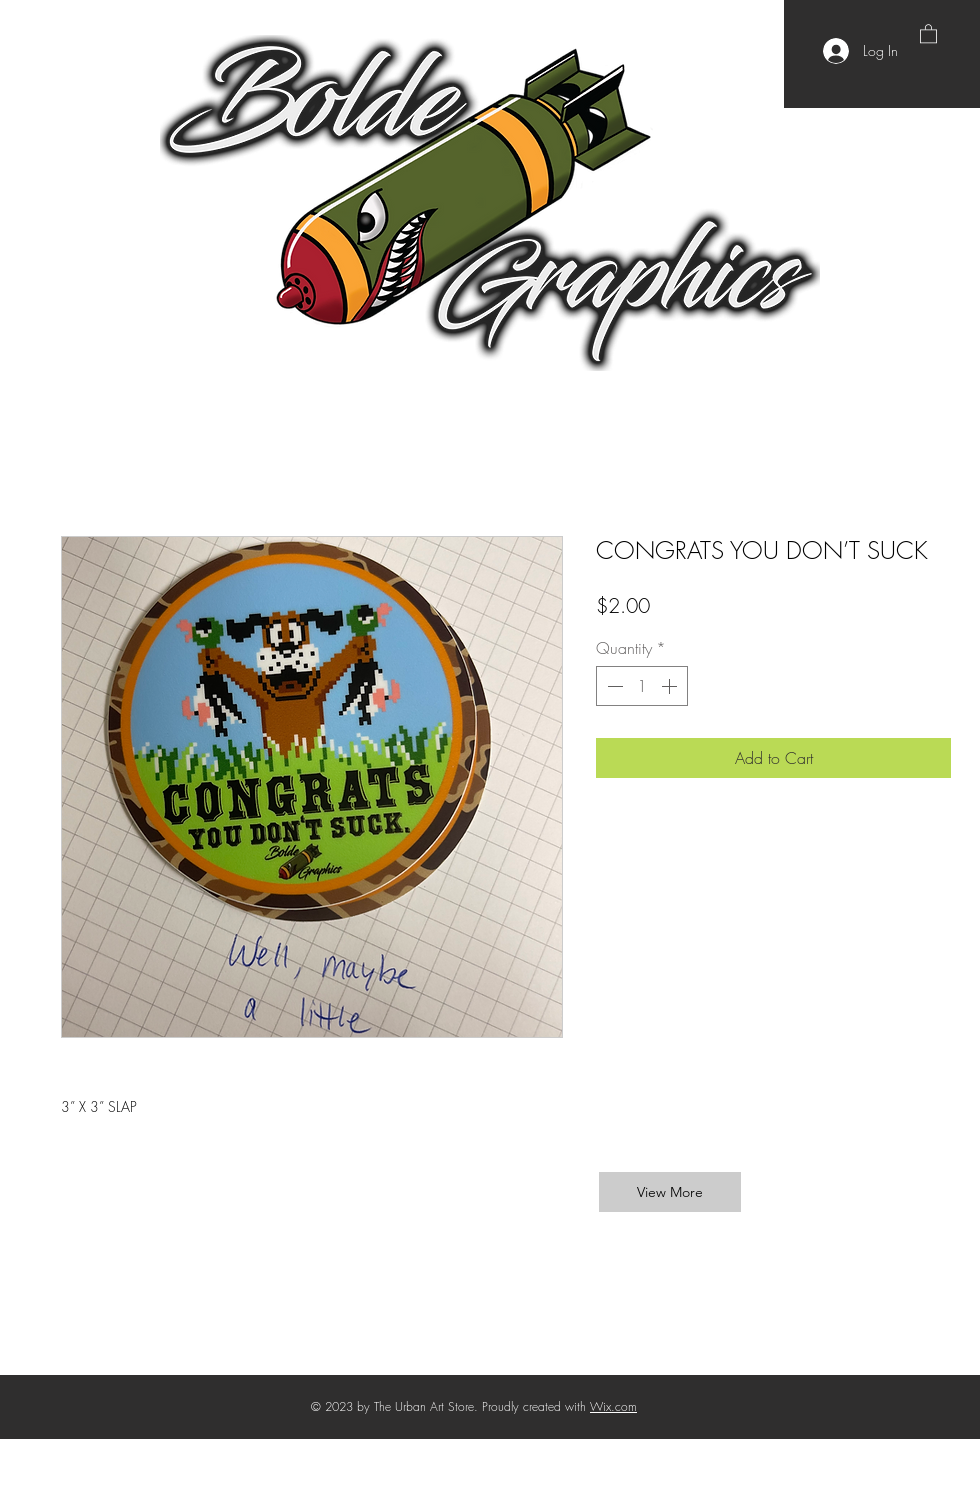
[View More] (670, 1192)
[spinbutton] (642, 686)
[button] (928, 33)
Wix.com (613, 1406)
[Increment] (671, 686)
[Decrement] (613, 686)
